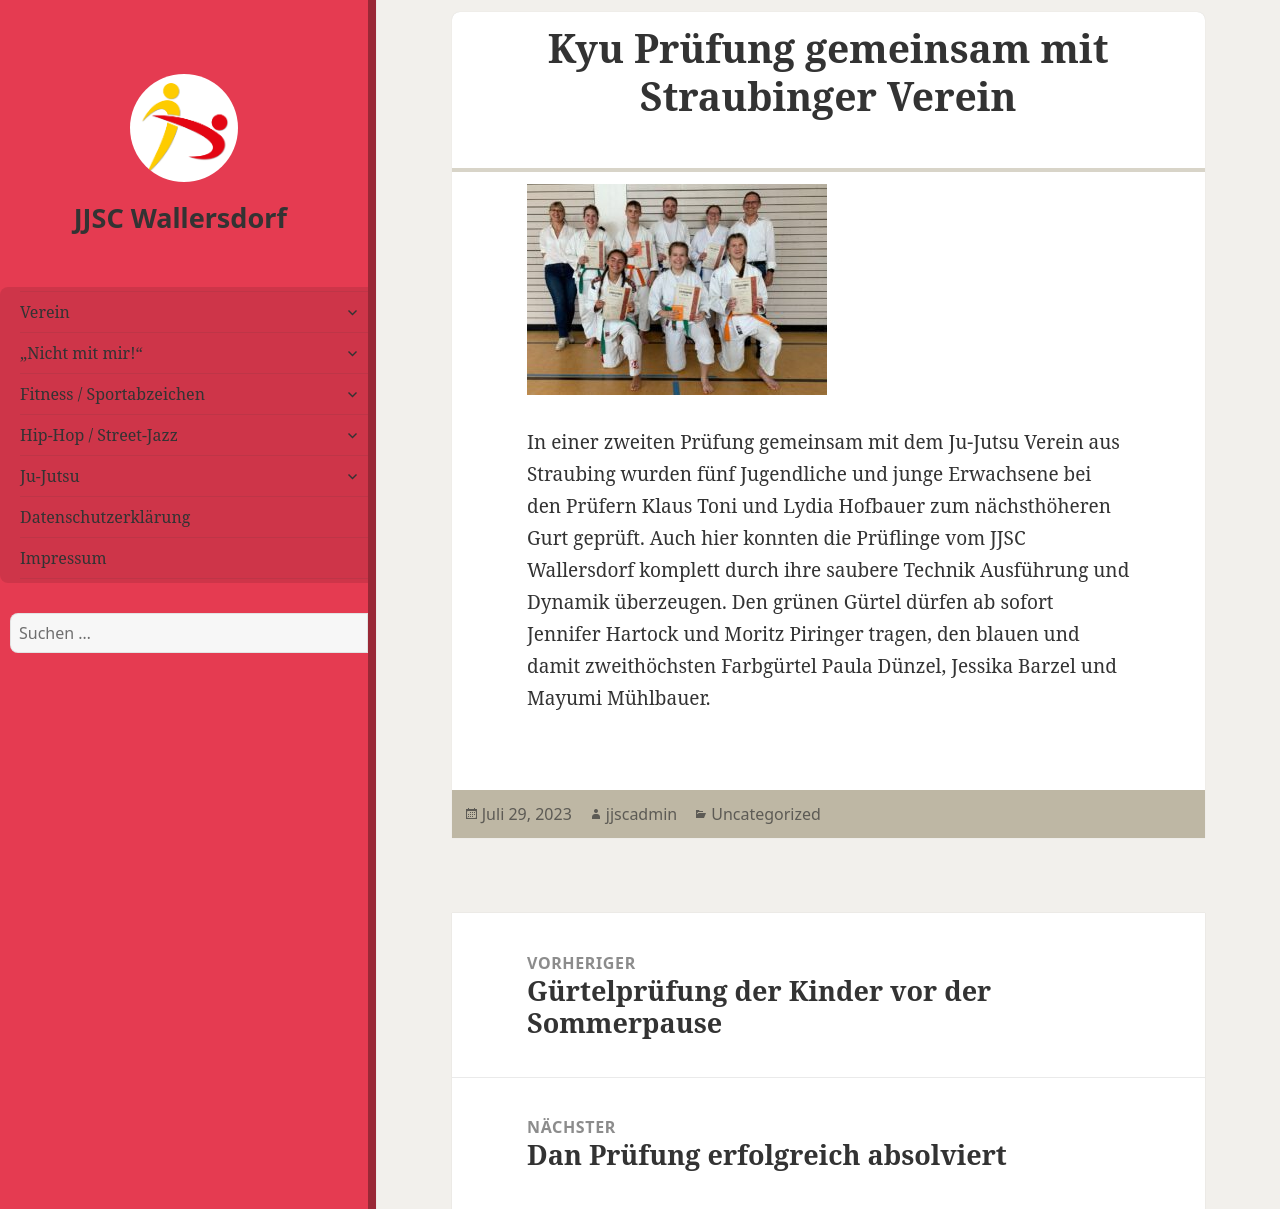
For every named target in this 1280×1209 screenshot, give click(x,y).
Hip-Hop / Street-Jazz (99, 435)
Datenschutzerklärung (105, 517)
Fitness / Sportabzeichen (112, 394)
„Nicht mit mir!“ (81, 353)
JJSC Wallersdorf (180, 217)
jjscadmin (641, 814)
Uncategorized (766, 814)
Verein (45, 312)
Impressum (63, 558)
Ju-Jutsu (50, 476)
